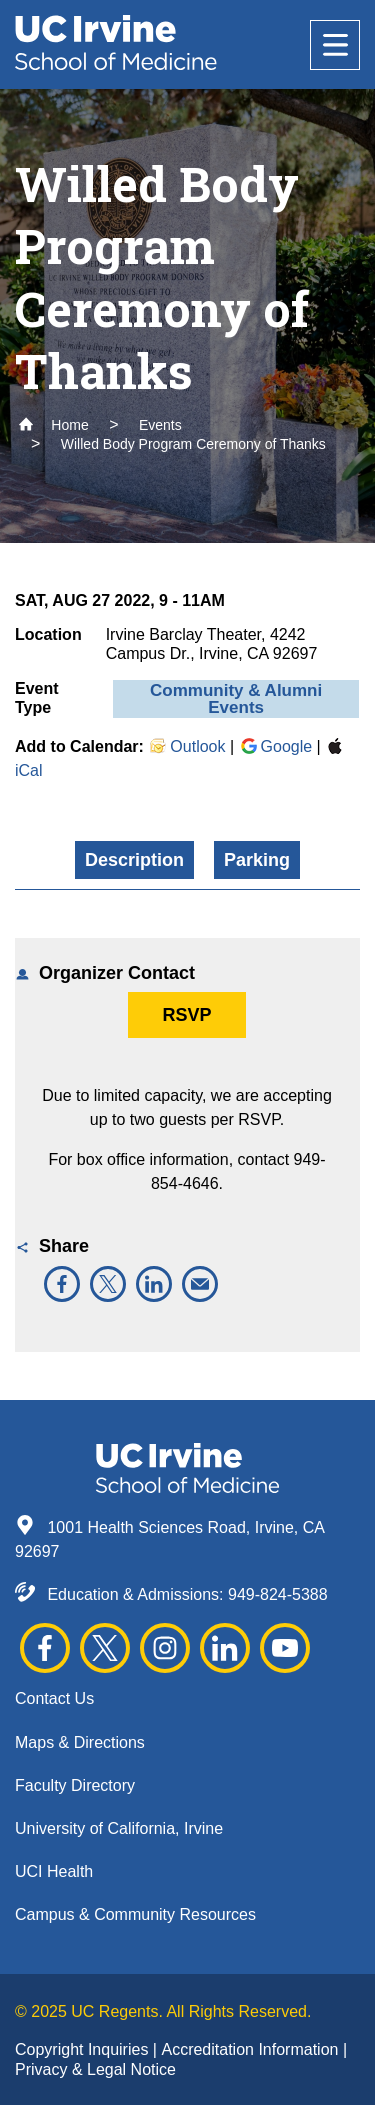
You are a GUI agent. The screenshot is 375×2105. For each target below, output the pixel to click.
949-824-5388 (278, 1594)
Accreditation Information (251, 2049)
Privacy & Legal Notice (95, 2069)
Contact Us (54, 1698)
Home (53, 425)
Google (276, 746)
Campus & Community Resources (135, 1914)
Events (160, 425)
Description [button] (134, 860)
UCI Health (54, 1871)
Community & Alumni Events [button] (236, 699)
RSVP (186, 1015)
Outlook (186, 746)
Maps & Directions (80, 1742)
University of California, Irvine (119, 1828)
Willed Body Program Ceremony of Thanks (193, 444)
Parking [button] (257, 860)
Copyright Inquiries (84, 2049)
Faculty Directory (75, 1785)
